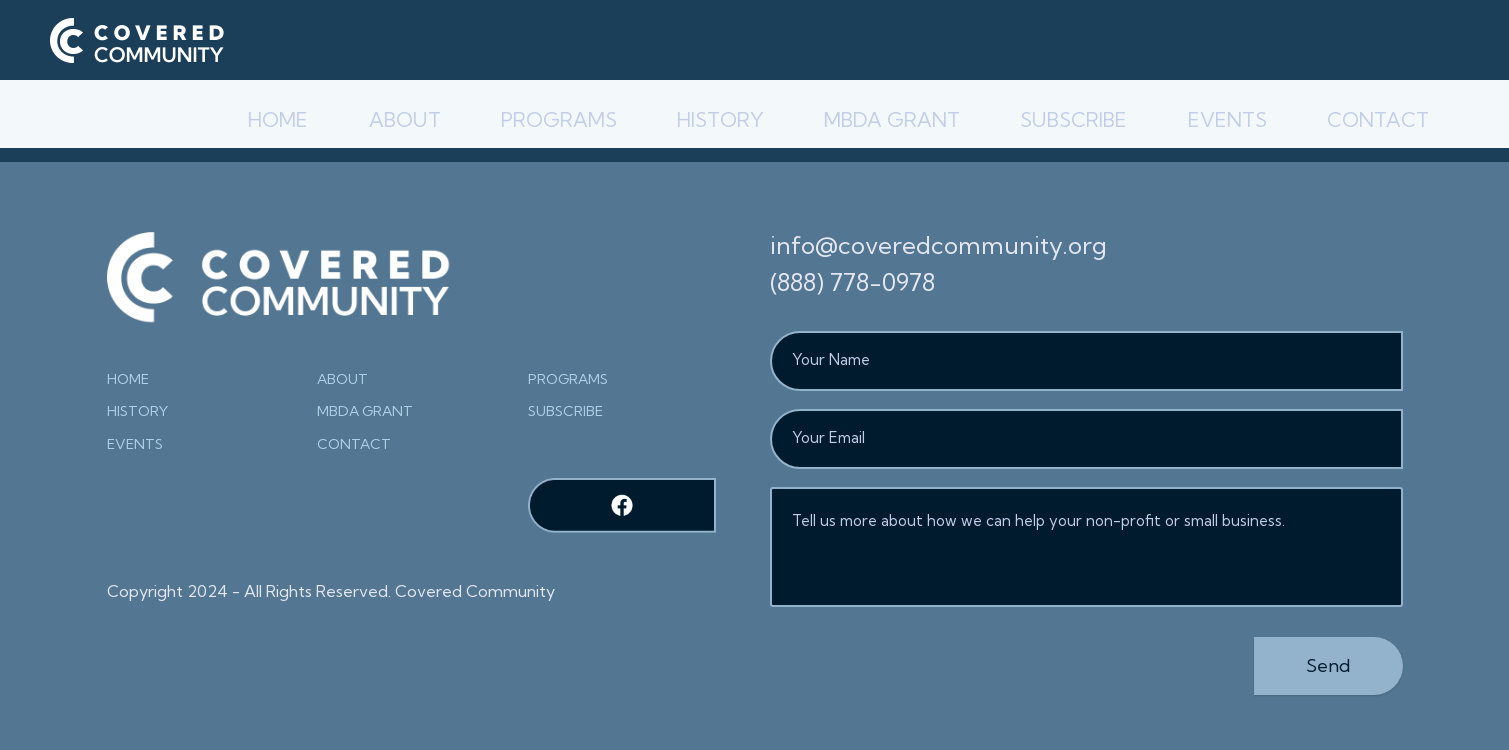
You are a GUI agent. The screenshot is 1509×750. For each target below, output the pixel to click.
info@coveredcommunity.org (938, 245)
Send (1328, 665)
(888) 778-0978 (852, 282)
